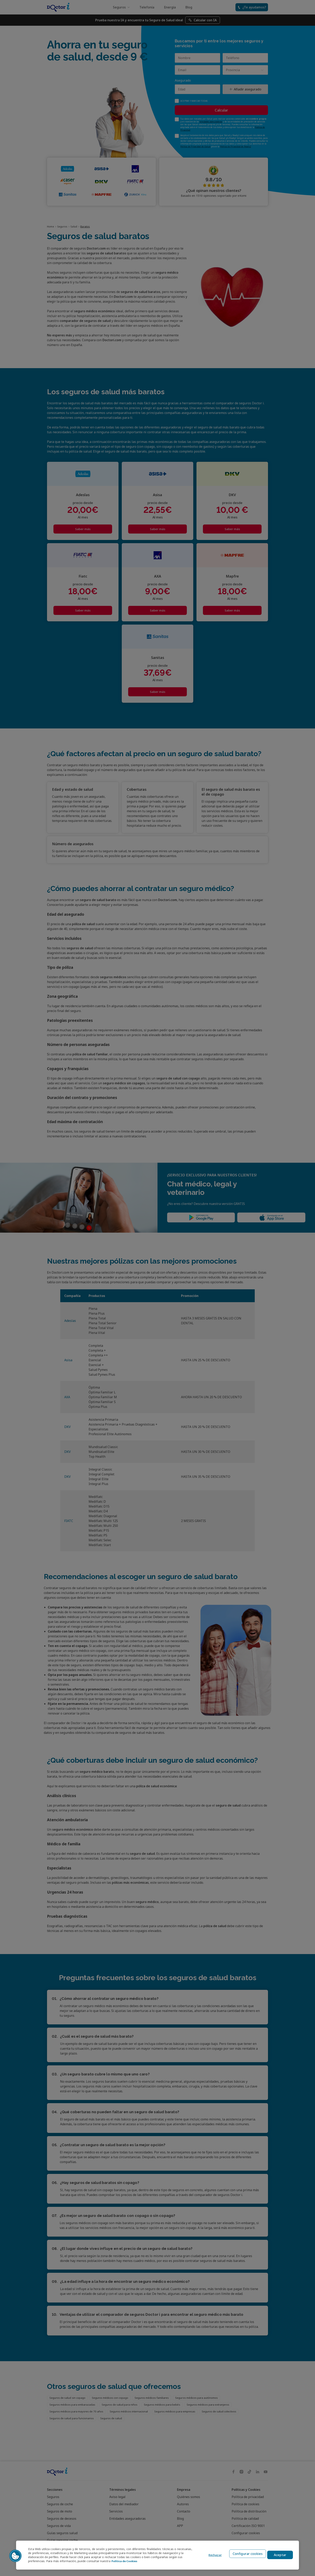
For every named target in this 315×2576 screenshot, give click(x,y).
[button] (15, 2555)
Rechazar (213, 2555)
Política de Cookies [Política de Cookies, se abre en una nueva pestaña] (125, 2561)
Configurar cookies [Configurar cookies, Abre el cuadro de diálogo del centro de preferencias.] (246, 2555)
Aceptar (280, 2555)
